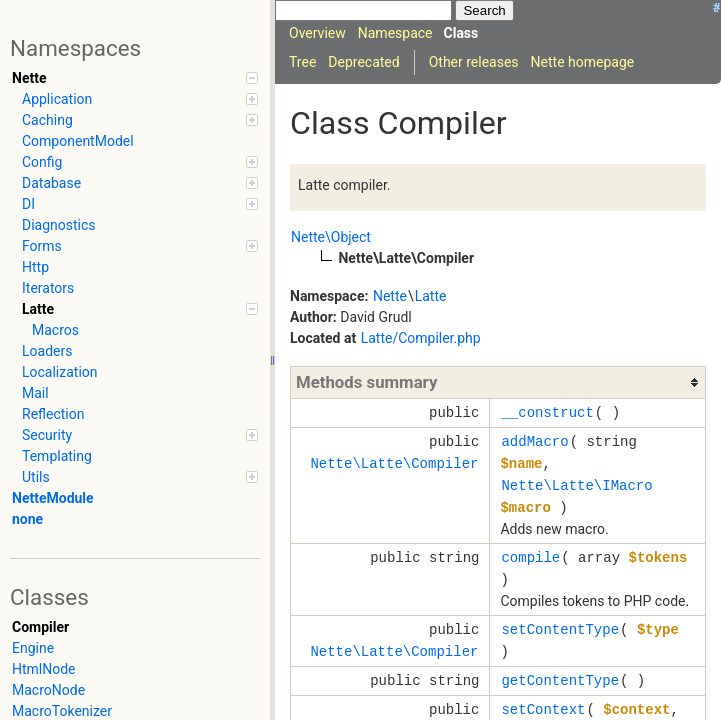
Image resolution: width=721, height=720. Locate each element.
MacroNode (48, 690)
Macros (55, 330)
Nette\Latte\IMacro (576, 485)
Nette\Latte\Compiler (394, 463)
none (27, 519)
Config (140, 162)
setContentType (560, 629)
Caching (140, 120)
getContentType (560, 680)
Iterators (48, 288)
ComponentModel (78, 141)
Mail (35, 393)
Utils (140, 477)
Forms (140, 246)
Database (140, 183)
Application (140, 99)
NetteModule (53, 498)
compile (530, 557)
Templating (57, 456)
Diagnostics (59, 225)
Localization (60, 372)
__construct (547, 412)
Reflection (53, 414)
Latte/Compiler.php (421, 338)
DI (140, 204)
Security (140, 435)
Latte (140, 309)
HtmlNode (44, 669)
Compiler (40, 627)
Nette (135, 78)
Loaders (47, 351)
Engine (33, 648)
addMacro (534, 441)
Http (35, 267)
